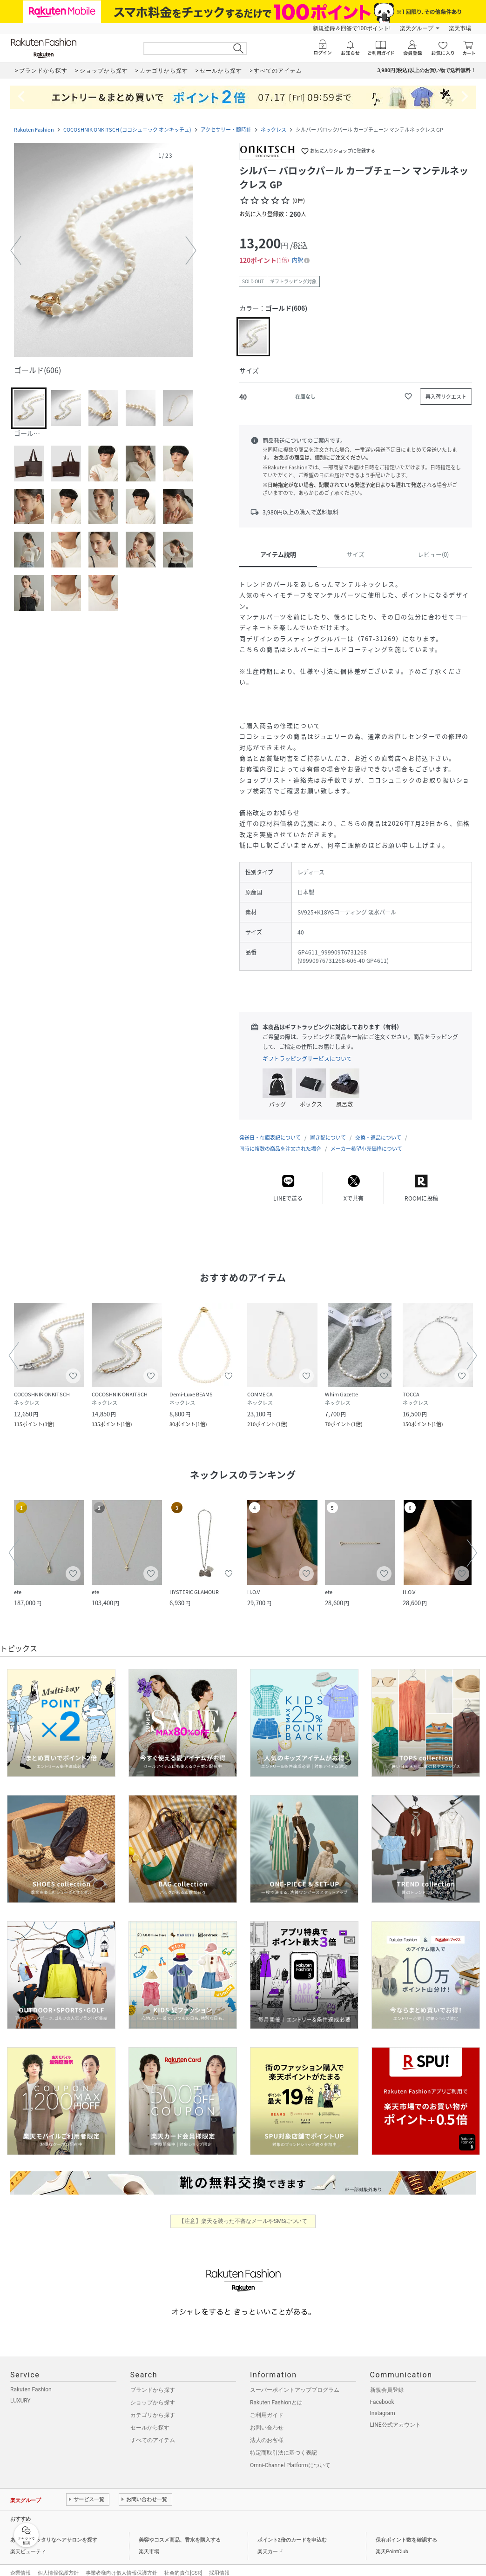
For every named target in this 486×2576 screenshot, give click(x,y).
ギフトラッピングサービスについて (307, 1058)
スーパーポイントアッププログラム (294, 2380)
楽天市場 (460, 28)
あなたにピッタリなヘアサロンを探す (53, 2531)
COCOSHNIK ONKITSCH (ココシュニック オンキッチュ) (127, 129)
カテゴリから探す (152, 2405)
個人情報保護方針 (58, 2564)
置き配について (328, 1128)
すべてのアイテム (152, 2431)
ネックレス (273, 129)
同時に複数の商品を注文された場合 (280, 1139)
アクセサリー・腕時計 (226, 129)
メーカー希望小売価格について (366, 1139)
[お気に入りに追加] (408, 396)
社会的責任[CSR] (183, 2564)
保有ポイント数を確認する (406, 2531)
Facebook (382, 2392)
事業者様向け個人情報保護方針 (121, 2564)
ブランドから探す (152, 2380)
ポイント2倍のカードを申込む (292, 2531)
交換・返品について (378, 1128)
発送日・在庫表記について (270, 1128)
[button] (103, 251)
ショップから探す (152, 2393)
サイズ (355, 554)
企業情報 (20, 2564)
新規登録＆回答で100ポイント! (352, 28)
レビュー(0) (433, 554)
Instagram (382, 2404)
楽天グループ (416, 28)
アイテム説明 (278, 554)
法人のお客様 (267, 2431)
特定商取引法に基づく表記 (283, 2443)
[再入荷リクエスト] (446, 396)
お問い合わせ (267, 2418)
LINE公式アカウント (395, 2415)
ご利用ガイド (267, 2405)
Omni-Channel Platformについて (290, 2456)
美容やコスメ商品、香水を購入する (180, 2531)
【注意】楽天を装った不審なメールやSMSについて (243, 2212)
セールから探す (149, 2418)
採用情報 (219, 2564)
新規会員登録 (387, 2380)
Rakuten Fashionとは (276, 2393)
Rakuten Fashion (34, 129)
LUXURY (20, 2391)
